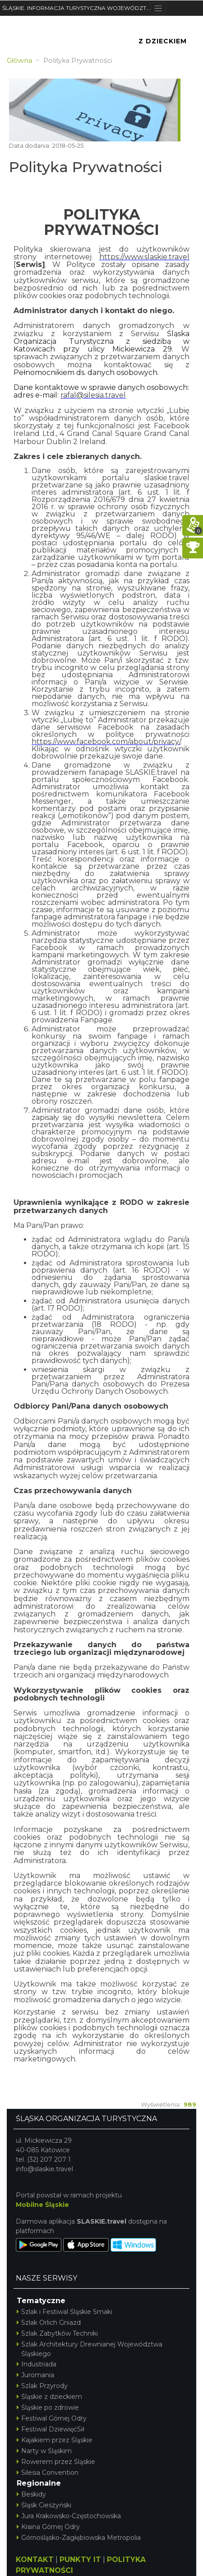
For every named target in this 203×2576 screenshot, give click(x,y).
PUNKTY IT (80, 2559)
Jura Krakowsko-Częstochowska (69, 2516)
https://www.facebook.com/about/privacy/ (106, 741)
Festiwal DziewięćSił (50, 2429)
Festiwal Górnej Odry (52, 2418)
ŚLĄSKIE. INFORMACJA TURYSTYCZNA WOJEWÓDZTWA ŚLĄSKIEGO (76, 8)
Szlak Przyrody (42, 2386)
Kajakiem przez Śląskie (54, 2440)
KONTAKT (35, 2559)
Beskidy (31, 2494)
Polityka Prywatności (85, 167)
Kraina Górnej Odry (48, 2527)
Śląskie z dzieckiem (49, 2397)
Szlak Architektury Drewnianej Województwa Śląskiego (89, 2349)
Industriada (36, 2364)
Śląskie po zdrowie (48, 2407)
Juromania (35, 2375)
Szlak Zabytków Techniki (57, 2333)
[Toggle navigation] (158, 8)
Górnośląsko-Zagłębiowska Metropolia (79, 2538)
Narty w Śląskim (44, 2451)
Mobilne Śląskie (42, 2205)
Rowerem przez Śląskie (56, 2462)
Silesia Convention (47, 2472)
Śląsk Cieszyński (44, 2505)
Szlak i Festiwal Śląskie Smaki (64, 2312)
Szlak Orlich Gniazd (49, 2322)
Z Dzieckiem (162, 41)
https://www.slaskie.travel (144, 257)
